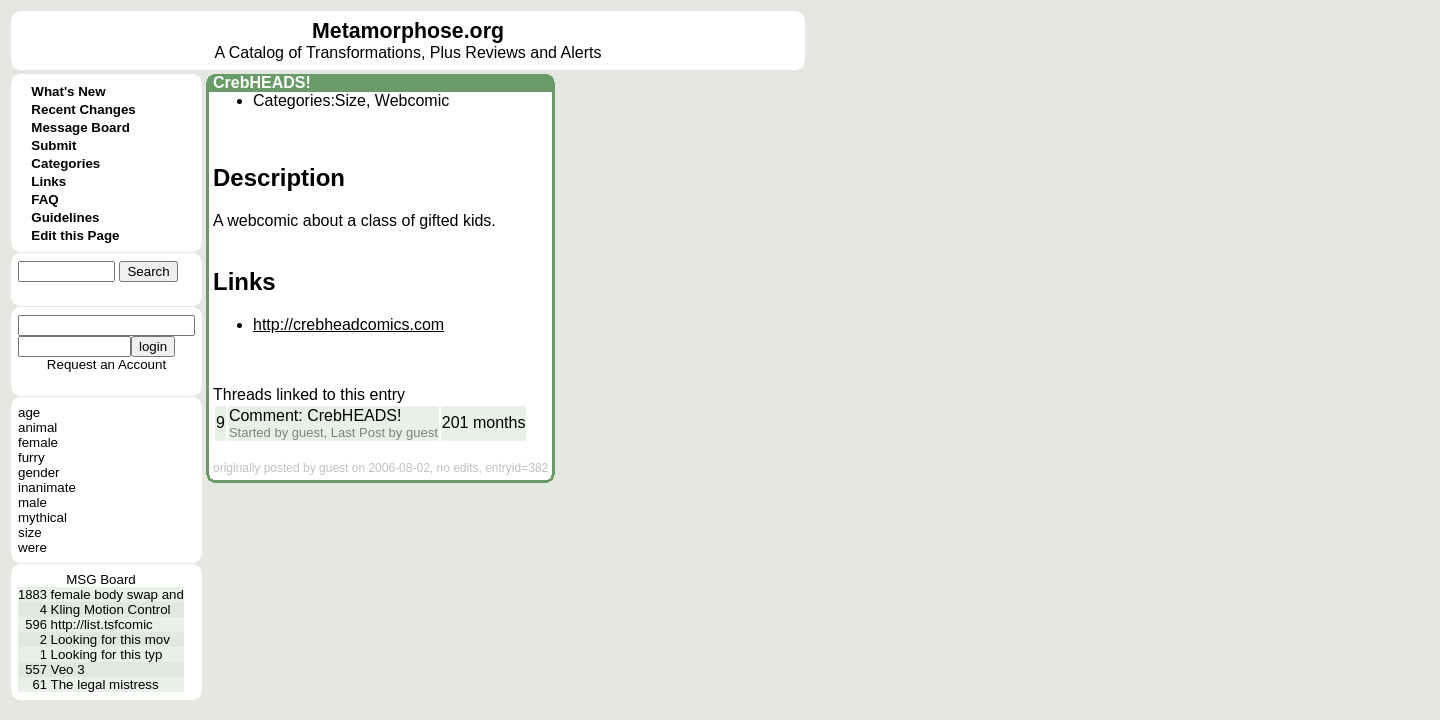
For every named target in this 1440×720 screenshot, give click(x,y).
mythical (42, 517)
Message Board (80, 127)
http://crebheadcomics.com (348, 324)
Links (48, 181)
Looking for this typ (107, 654)
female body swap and (117, 594)
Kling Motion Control (111, 609)
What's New (68, 91)
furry (31, 457)
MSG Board (101, 579)
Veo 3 (68, 669)
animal (37, 427)
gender (39, 472)
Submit (53, 145)
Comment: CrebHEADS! (315, 415)
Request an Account (106, 364)
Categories (65, 163)
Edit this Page (75, 235)
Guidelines (65, 217)
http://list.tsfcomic (102, 624)
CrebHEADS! (262, 82)
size (30, 532)
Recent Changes (83, 109)
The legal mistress (105, 684)
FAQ (44, 199)
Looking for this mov (110, 639)
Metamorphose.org (408, 31)
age (29, 412)
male (32, 502)
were (32, 547)
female (38, 442)
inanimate (47, 487)
